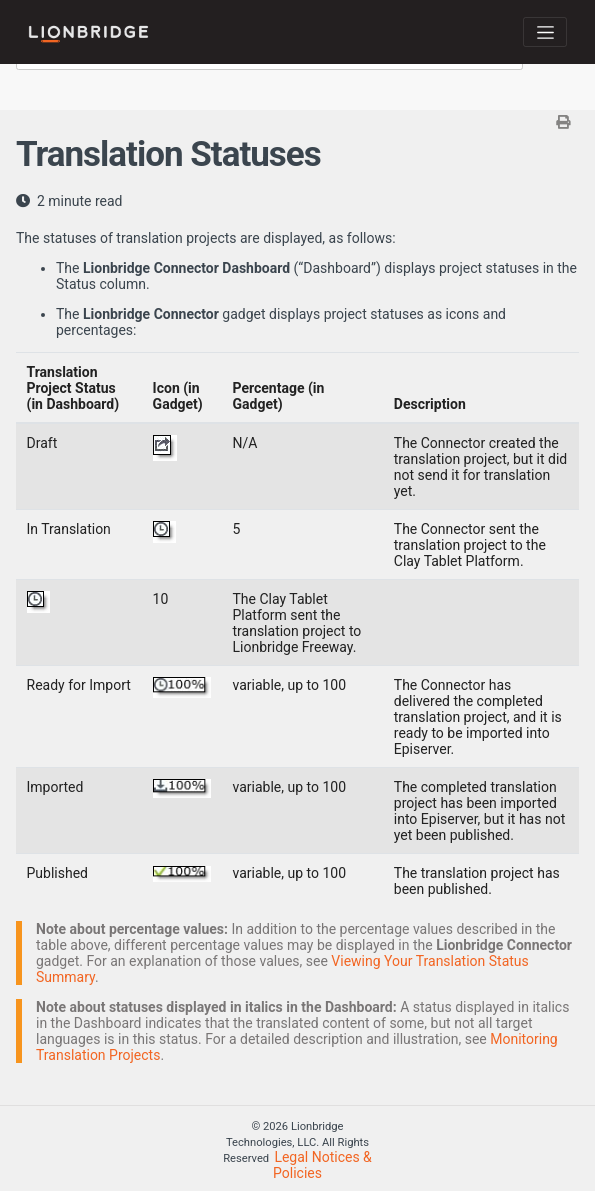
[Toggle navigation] (545, 32)
